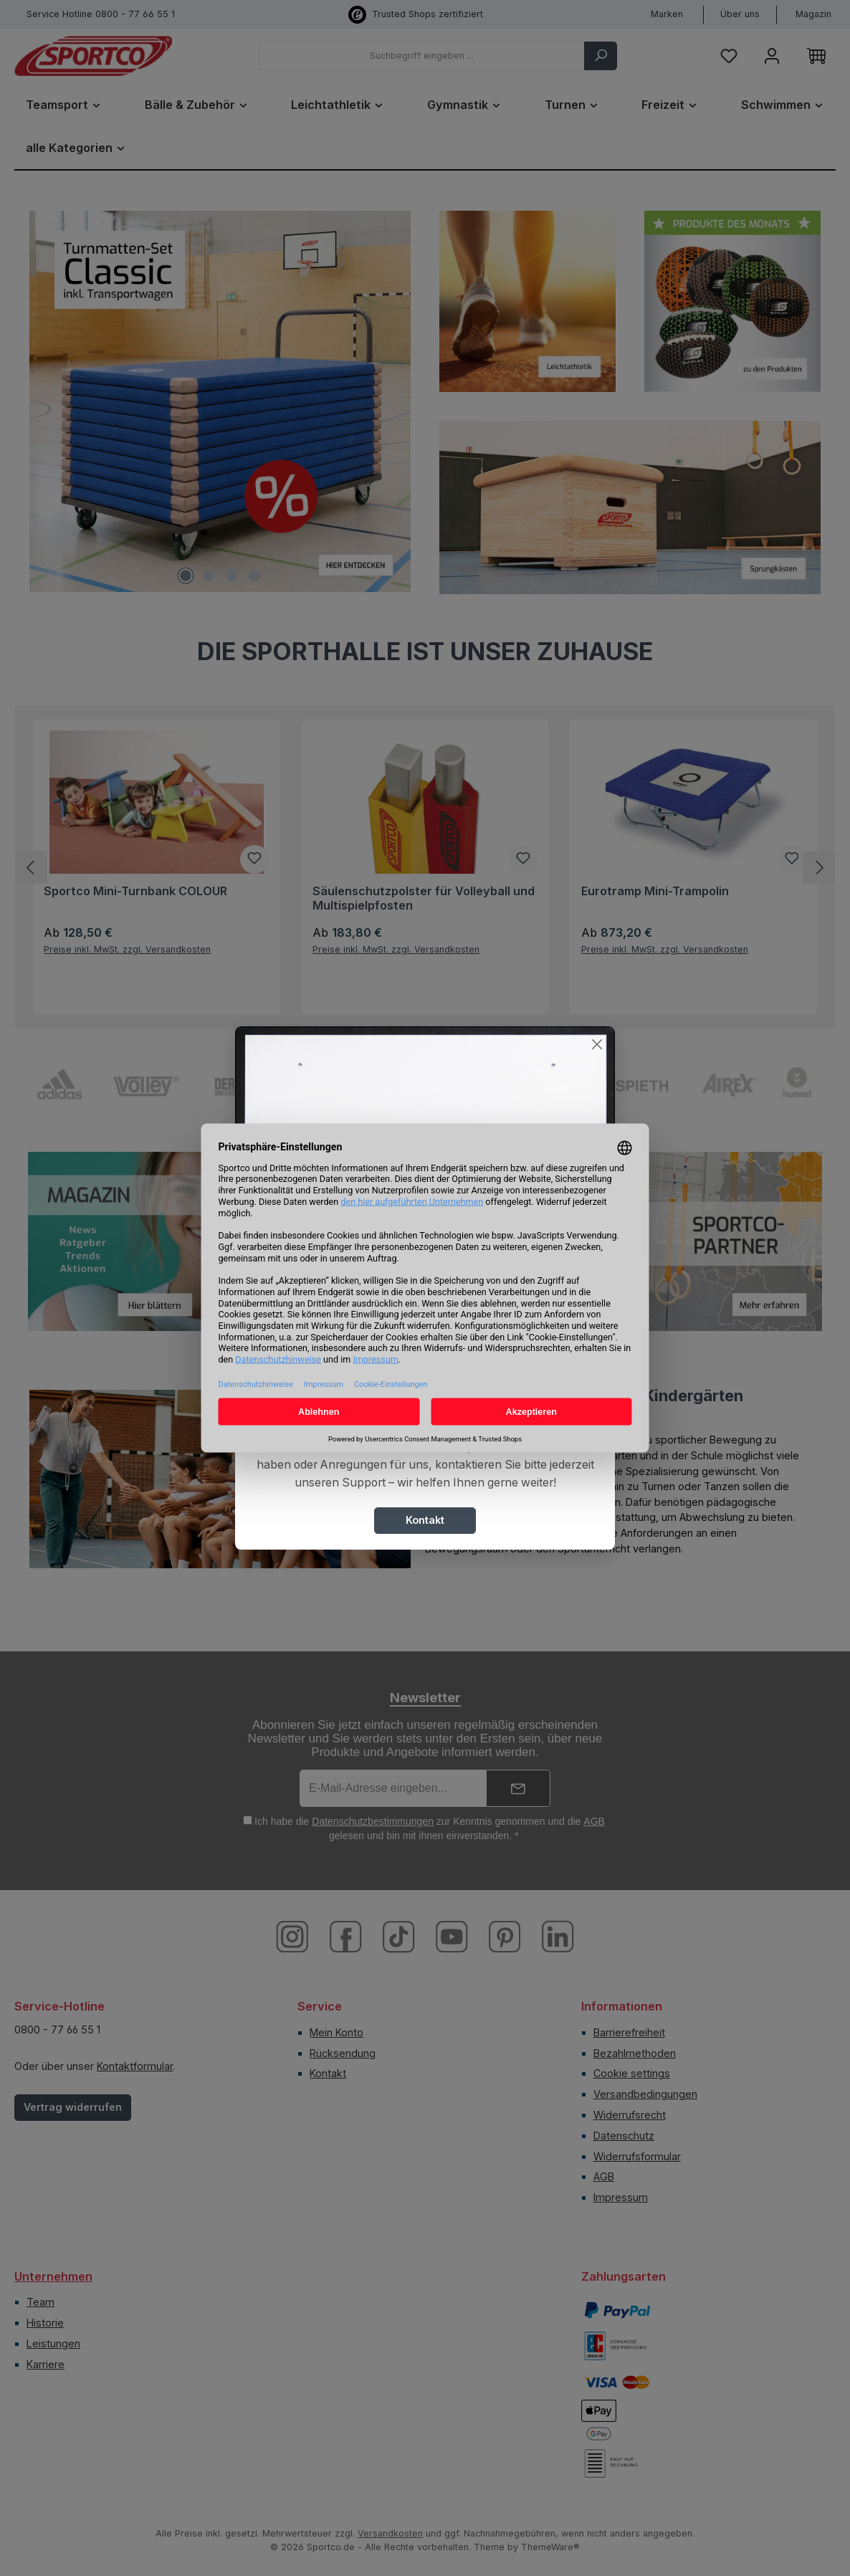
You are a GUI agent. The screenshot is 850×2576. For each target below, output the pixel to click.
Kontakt (425, 1520)
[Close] (597, 1045)
